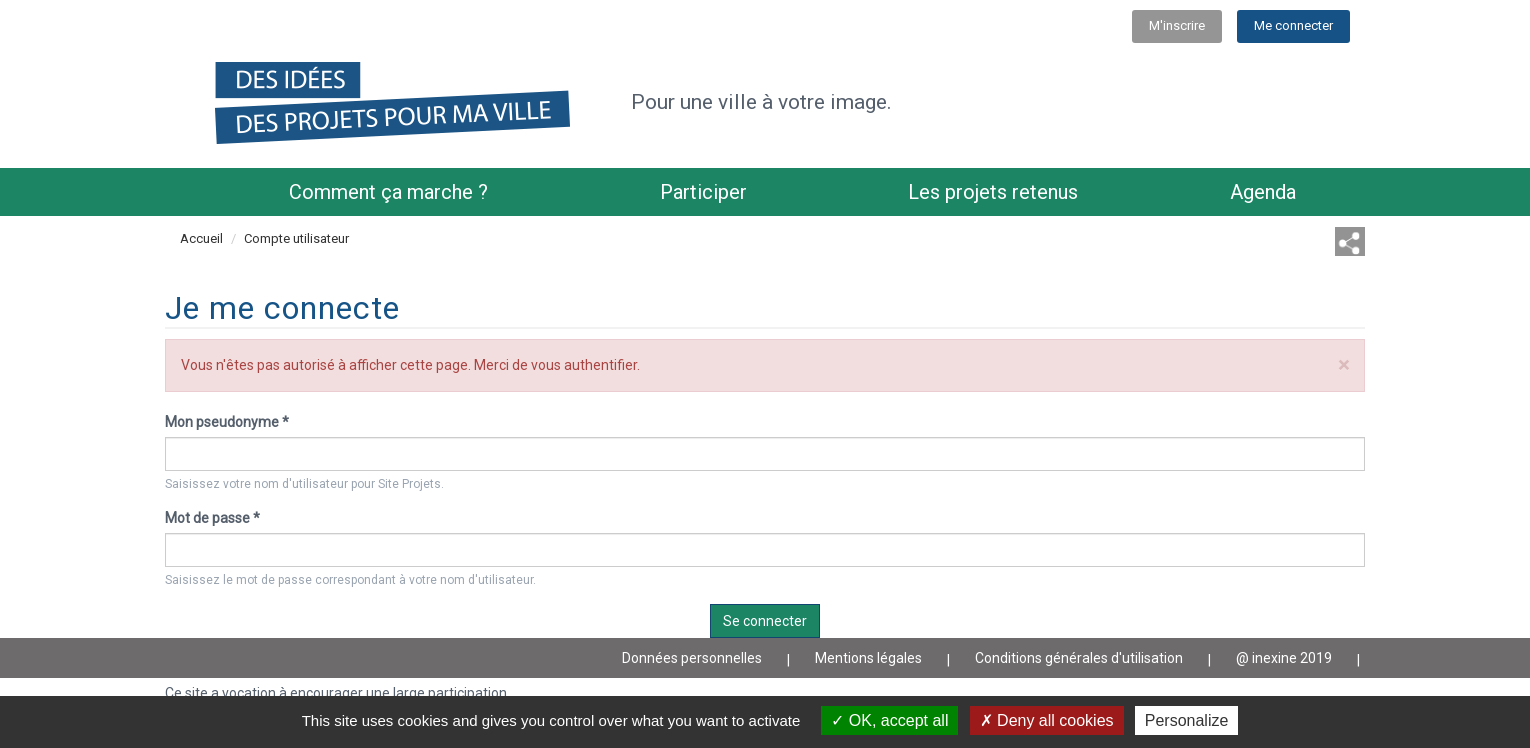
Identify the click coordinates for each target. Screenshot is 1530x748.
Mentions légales (868, 658)
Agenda (1263, 192)
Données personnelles (692, 658)
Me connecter (1293, 25)
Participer (703, 192)
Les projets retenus (993, 192)
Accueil (201, 238)
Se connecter (765, 621)
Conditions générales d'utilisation (1079, 658)
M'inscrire (1177, 25)
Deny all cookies (1047, 720)
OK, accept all (889, 720)
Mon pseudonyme (227, 422)
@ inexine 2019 (1284, 658)
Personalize (1187, 720)
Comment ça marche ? (388, 192)
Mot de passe (212, 518)
